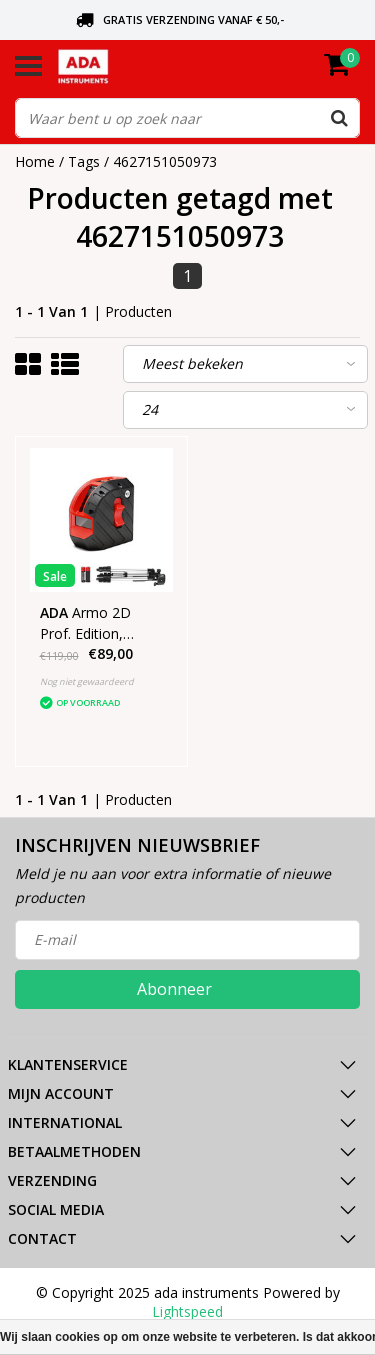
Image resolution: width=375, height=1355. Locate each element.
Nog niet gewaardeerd (87, 681)
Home (35, 161)
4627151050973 (165, 161)
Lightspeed (187, 1311)
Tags (84, 161)
